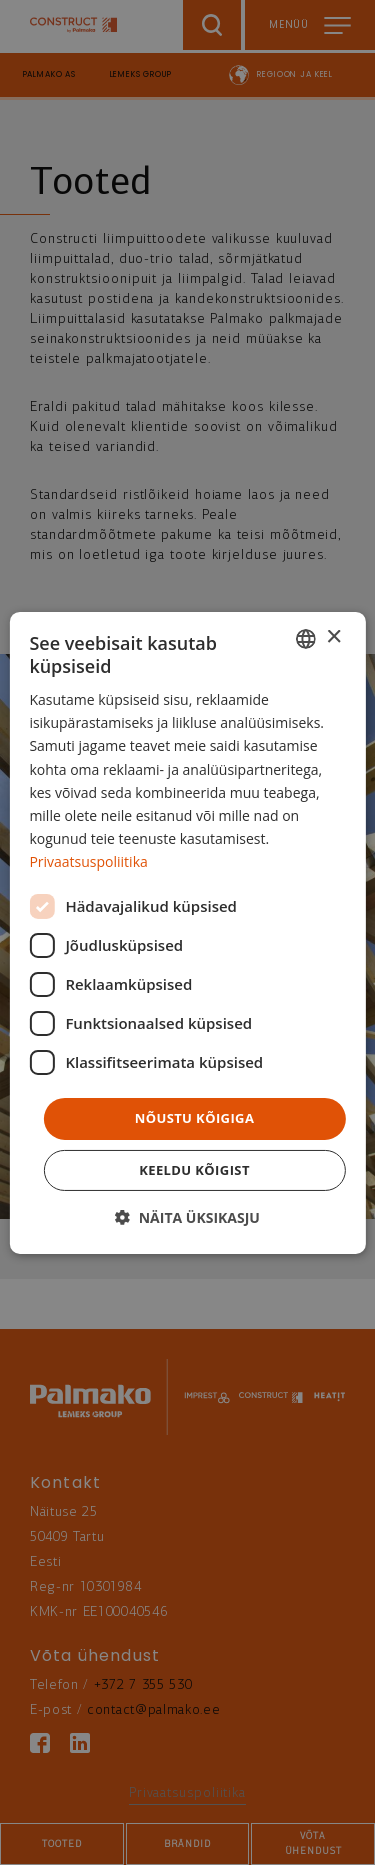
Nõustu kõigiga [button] (195, 1118)
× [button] (333, 637)
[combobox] (306, 638)
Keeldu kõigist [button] (194, 1170)
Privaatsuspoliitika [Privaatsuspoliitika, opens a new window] (88, 861)
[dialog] (187, 932)
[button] (187, 1217)
